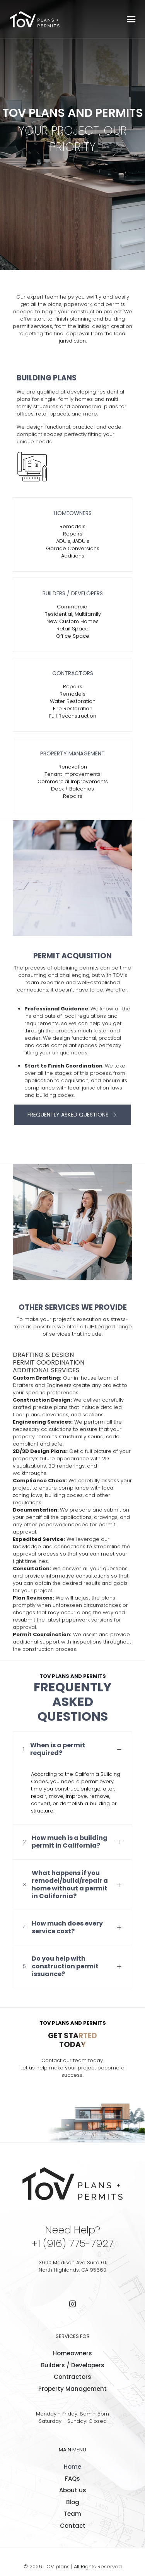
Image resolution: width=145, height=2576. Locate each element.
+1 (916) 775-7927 (72, 2243)
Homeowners (72, 2353)
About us (72, 2490)
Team (72, 2514)
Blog (72, 2502)
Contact (72, 2526)
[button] (72, 1778)
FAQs (72, 2479)
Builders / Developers (72, 2365)
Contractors (72, 2377)
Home (72, 2467)
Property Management (72, 2389)
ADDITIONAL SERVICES (46, 1370)
